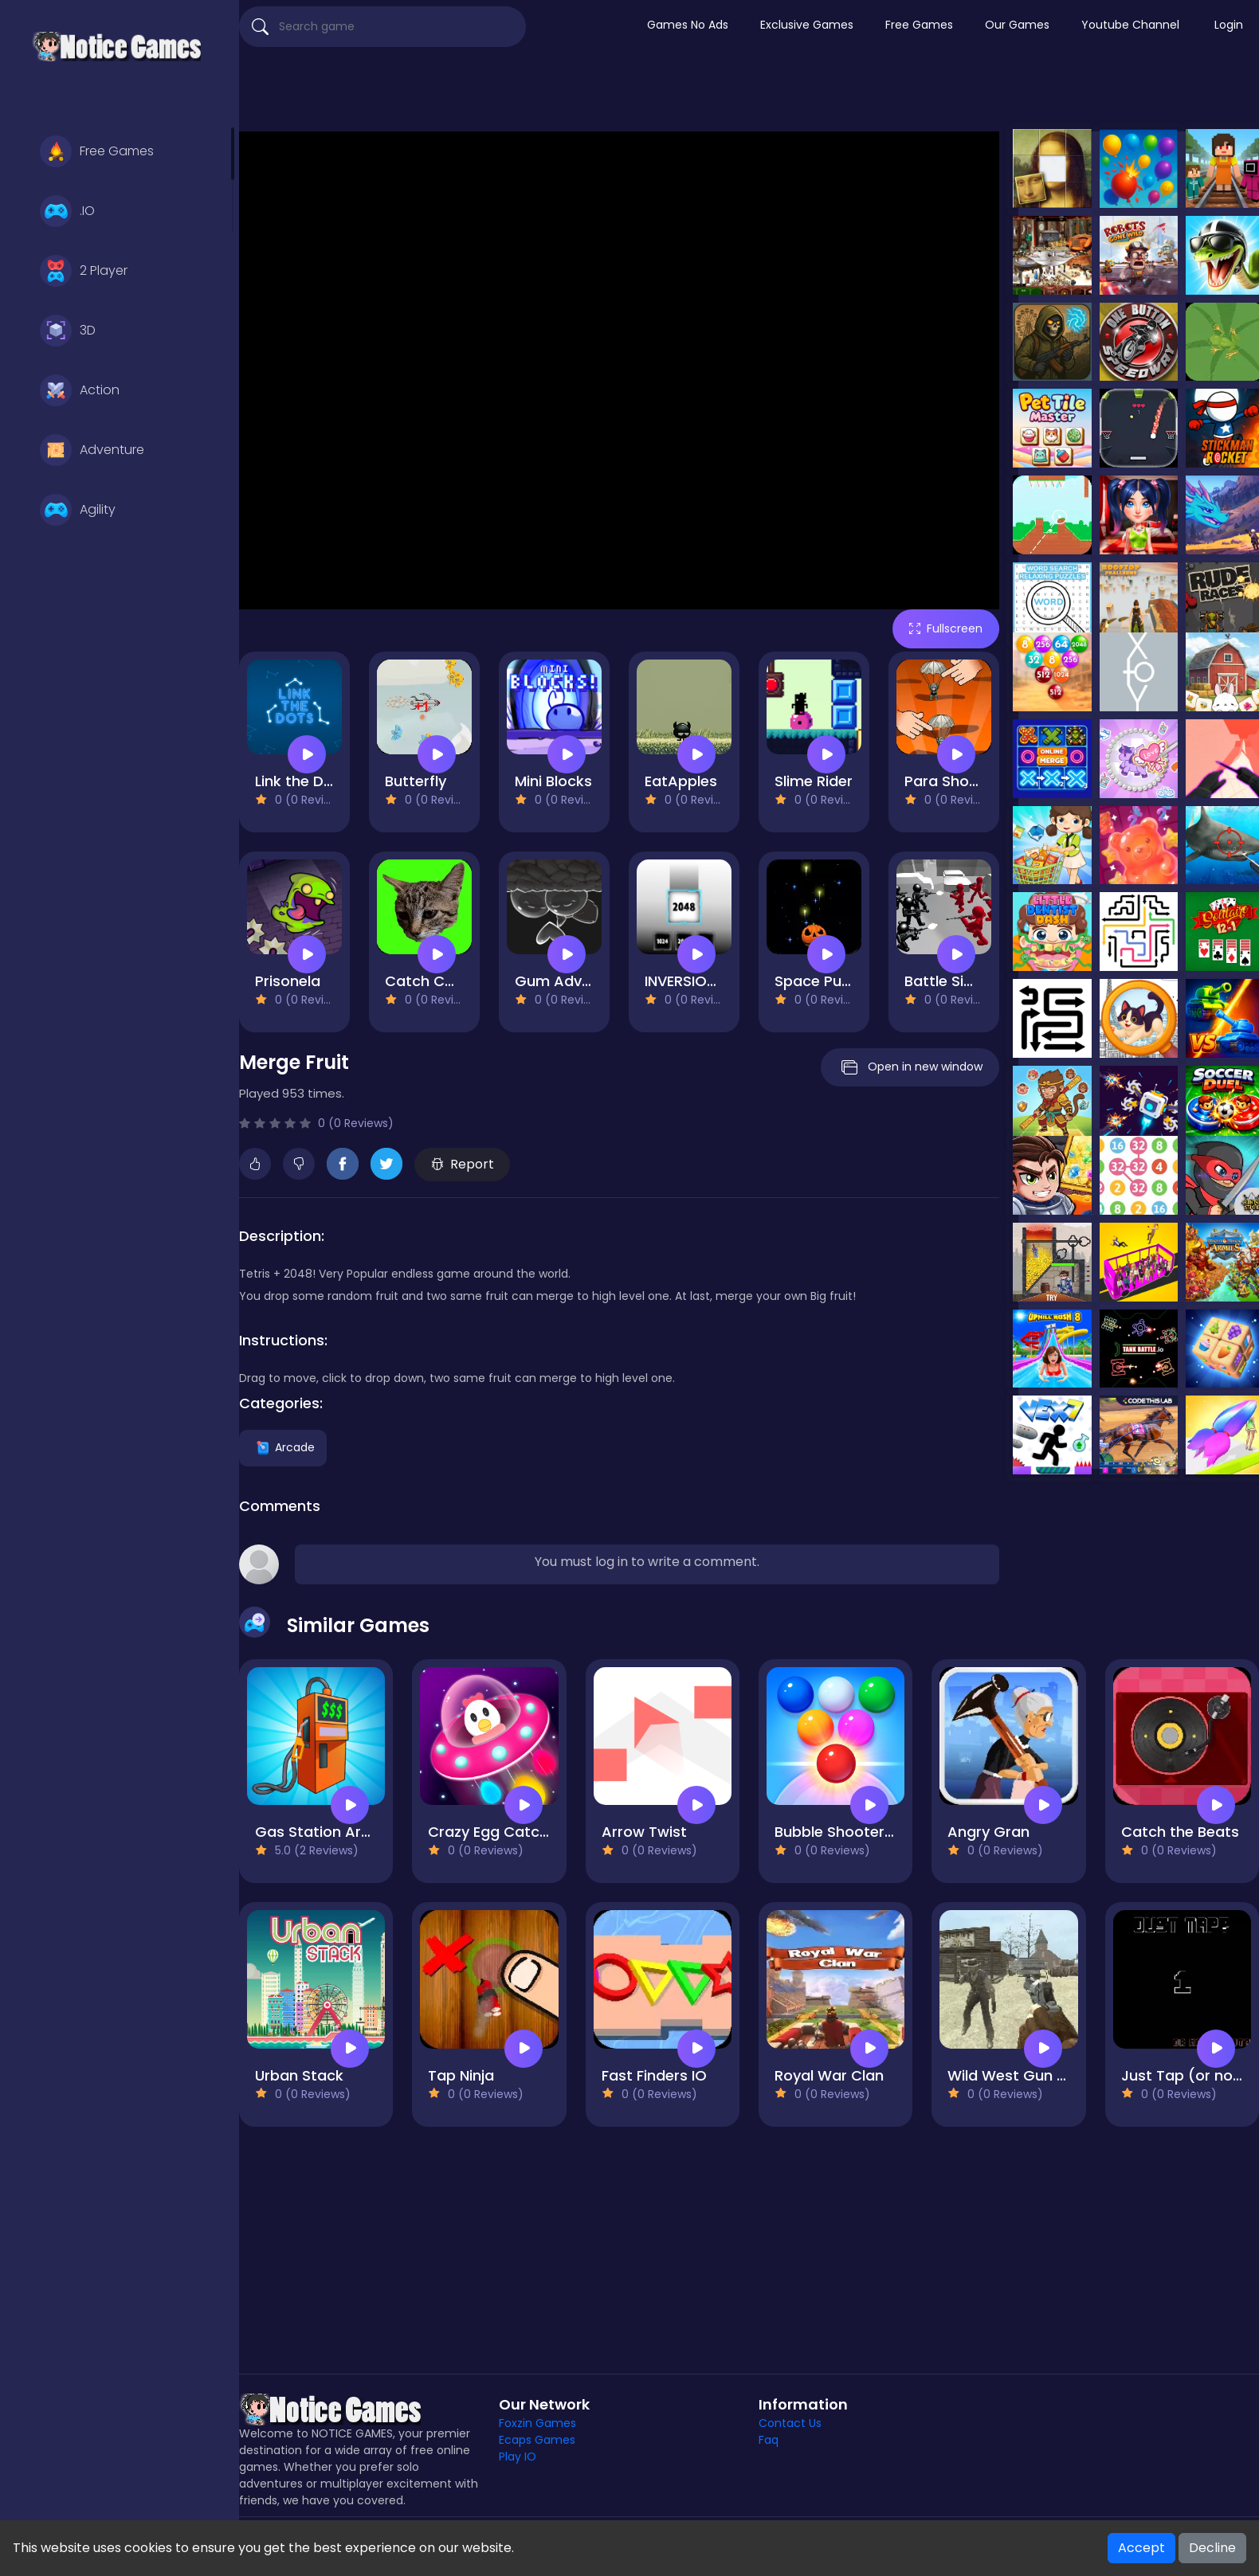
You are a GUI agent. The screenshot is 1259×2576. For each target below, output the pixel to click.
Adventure (92, 450)
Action (80, 390)
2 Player (83, 271)
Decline (1212, 2548)
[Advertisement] (749, 91)
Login (1228, 25)
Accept (1141, 2548)
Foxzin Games (537, 2423)
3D (68, 330)
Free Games (97, 151)
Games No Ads (687, 25)
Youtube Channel (1130, 25)
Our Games (1017, 25)
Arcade (283, 1447)
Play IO (517, 2456)
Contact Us (790, 2423)
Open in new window (909, 1067)
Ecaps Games (537, 2440)
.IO (67, 211)
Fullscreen (945, 628)
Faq (769, 2440)
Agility (78, 510)
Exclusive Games (806, 25)
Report (462, 1164)
